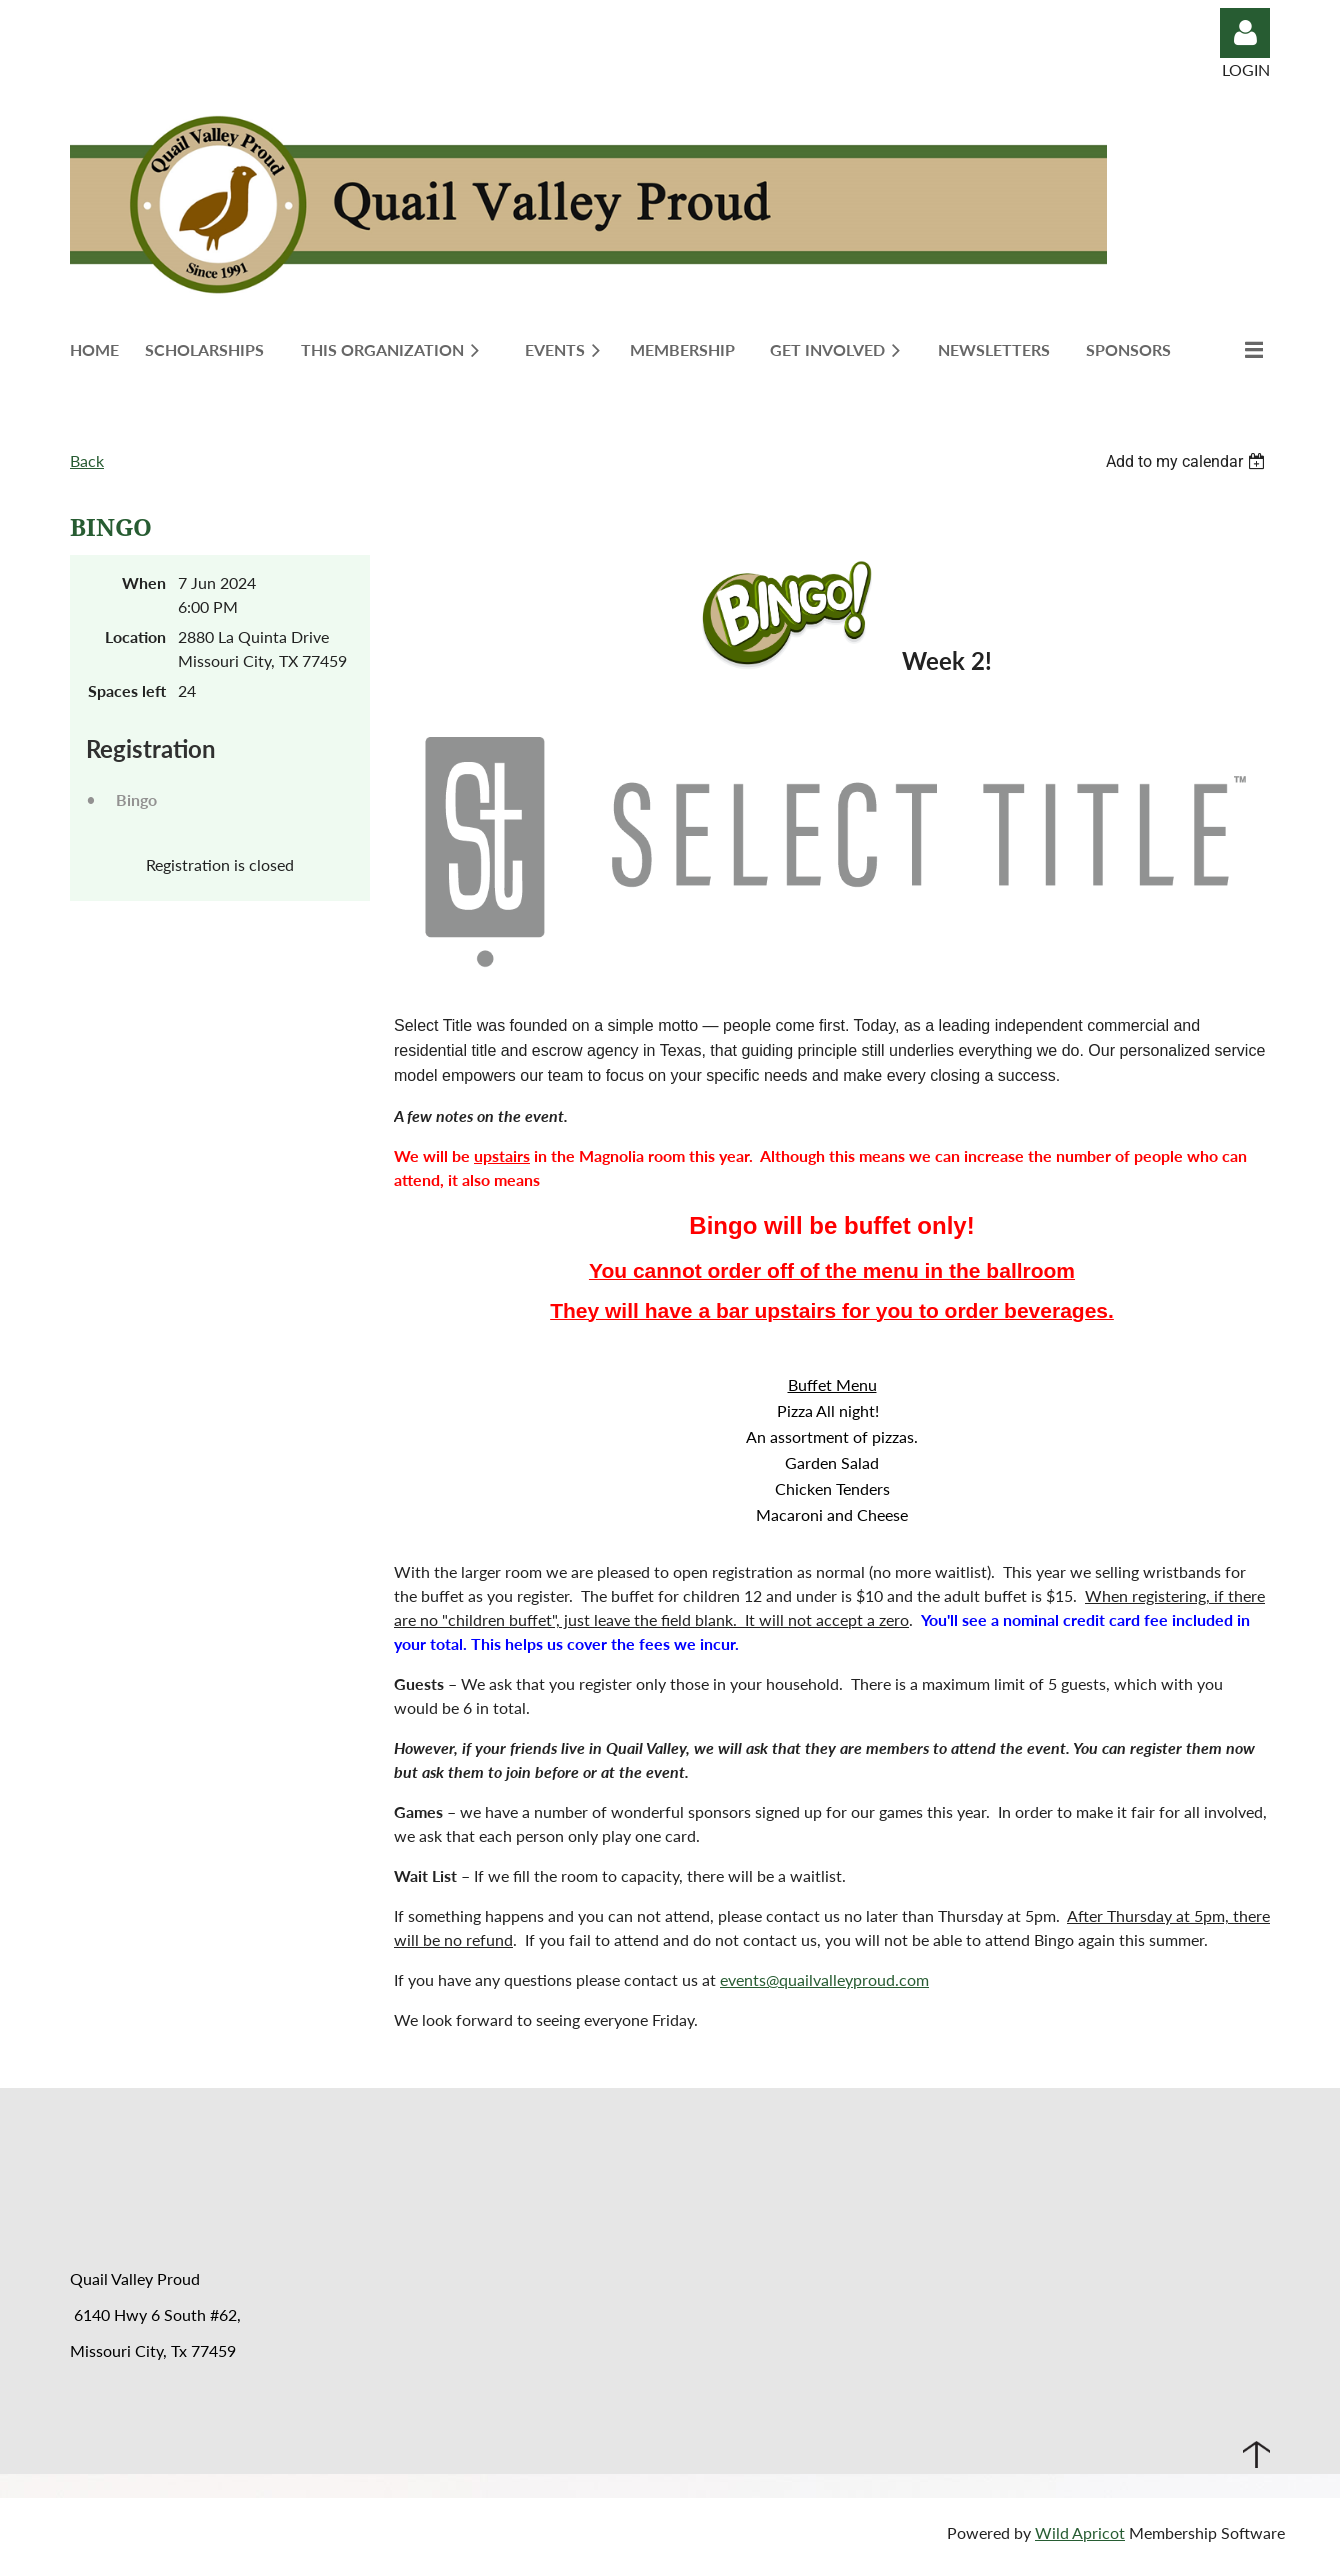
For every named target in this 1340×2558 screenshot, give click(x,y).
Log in (1245, 33)
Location (135, 636)
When (144, 582)
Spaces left (127, 690)
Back (87, 460)
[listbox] (1188, 461)
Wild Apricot (1080, 2532)
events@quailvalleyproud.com (824, 1979)
